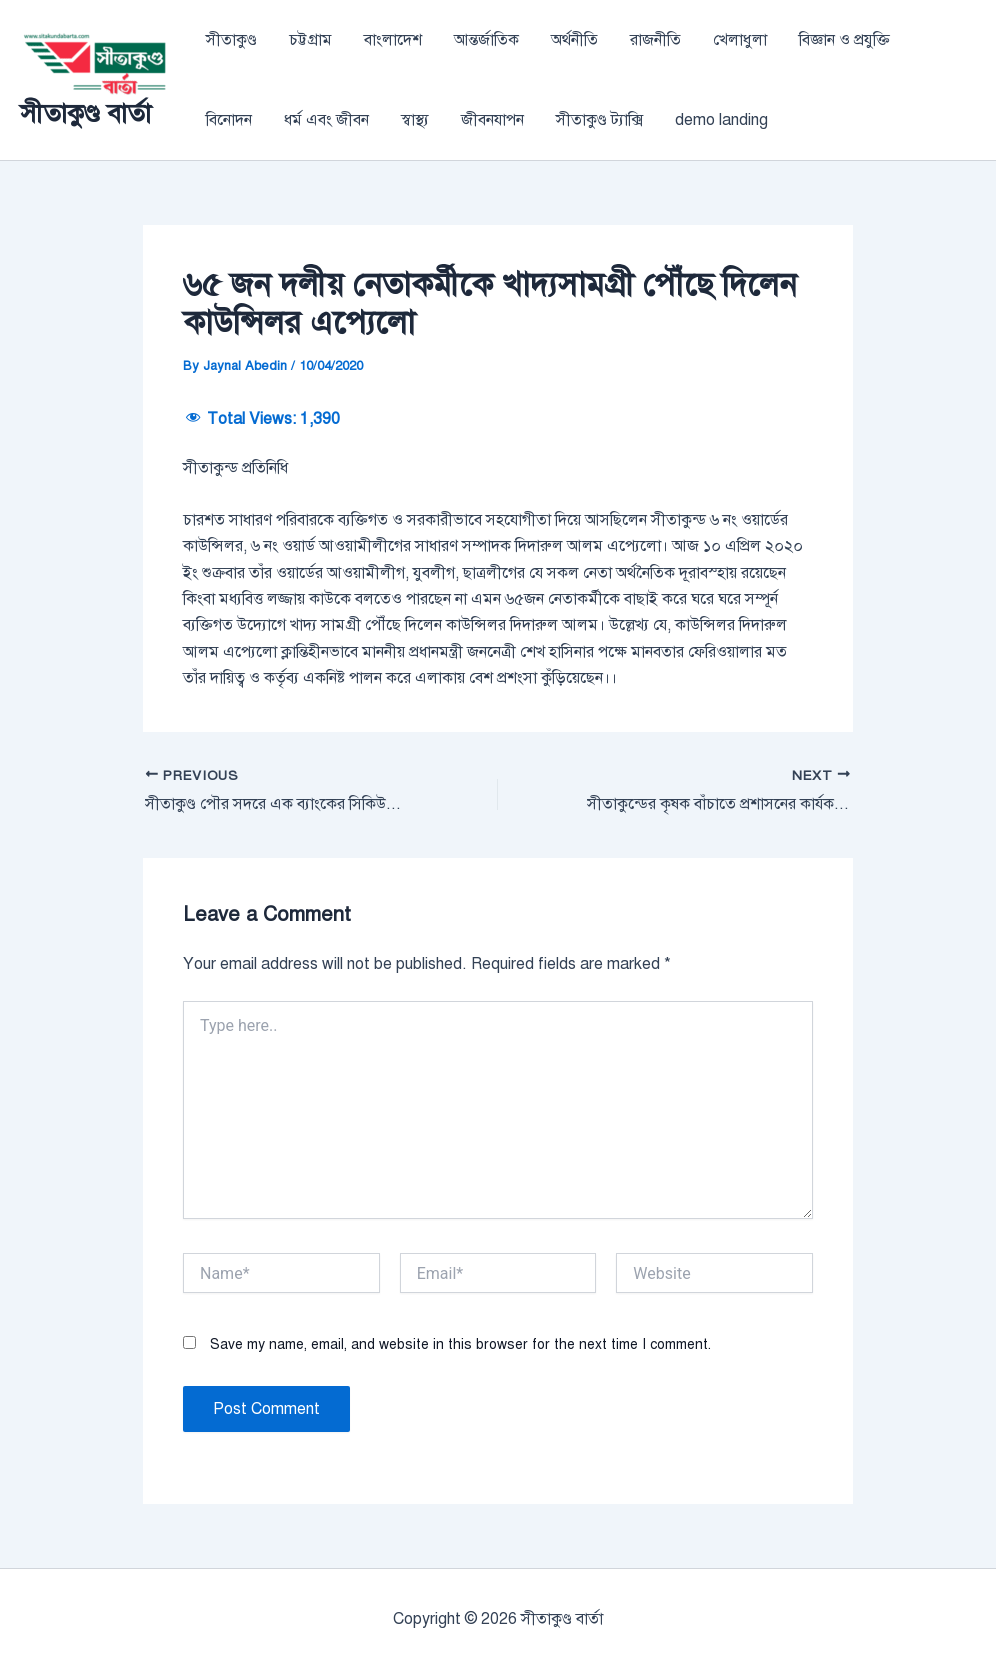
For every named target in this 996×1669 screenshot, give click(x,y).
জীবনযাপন (492, 120)
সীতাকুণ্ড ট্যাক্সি (599, 120)
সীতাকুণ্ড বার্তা (85, 113)
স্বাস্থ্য (415, 120)
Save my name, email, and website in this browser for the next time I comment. (460, 1344)
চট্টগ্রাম (310, 40)
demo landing (721, 120)
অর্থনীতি (574, 40)
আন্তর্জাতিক (486, 40)
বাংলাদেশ (393, 40)
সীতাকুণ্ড (231, 40)
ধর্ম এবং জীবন (326, 120)
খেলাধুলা (740, 40)
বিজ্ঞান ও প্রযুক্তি (844, 40)
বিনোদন (229, 120)
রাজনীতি (655, 40)
